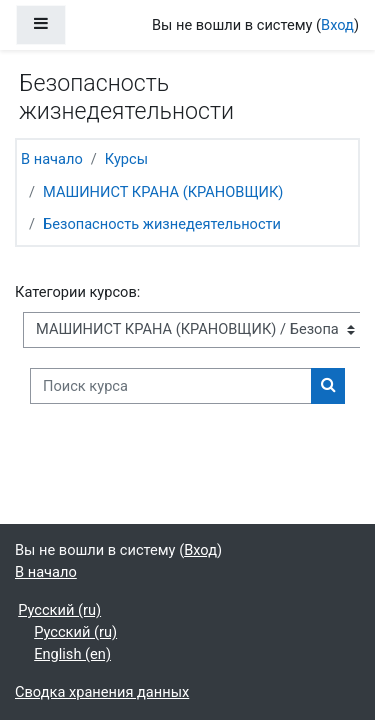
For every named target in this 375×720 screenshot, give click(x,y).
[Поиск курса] (171, 386)
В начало (52, 159)
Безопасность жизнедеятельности (162, 224)
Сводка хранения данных (102, 692)
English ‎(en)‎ (72, 654)
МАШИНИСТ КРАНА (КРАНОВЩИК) (163, 192)
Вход (337, 25)
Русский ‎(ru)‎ (59, 610)
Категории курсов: (77, 292)
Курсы (126, 159)
